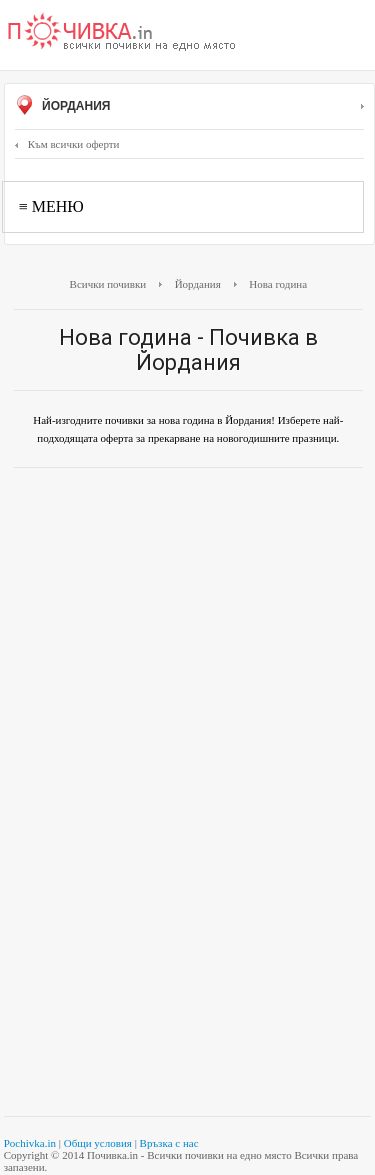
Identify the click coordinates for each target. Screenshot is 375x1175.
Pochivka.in (30, 1143)
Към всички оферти (67, 144)
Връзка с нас (169, 1143)
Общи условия (98, 1143)
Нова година (278, 284)
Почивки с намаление (122, 33)
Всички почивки (108, 284)
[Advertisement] (187, 599)
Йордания (189, 107)
